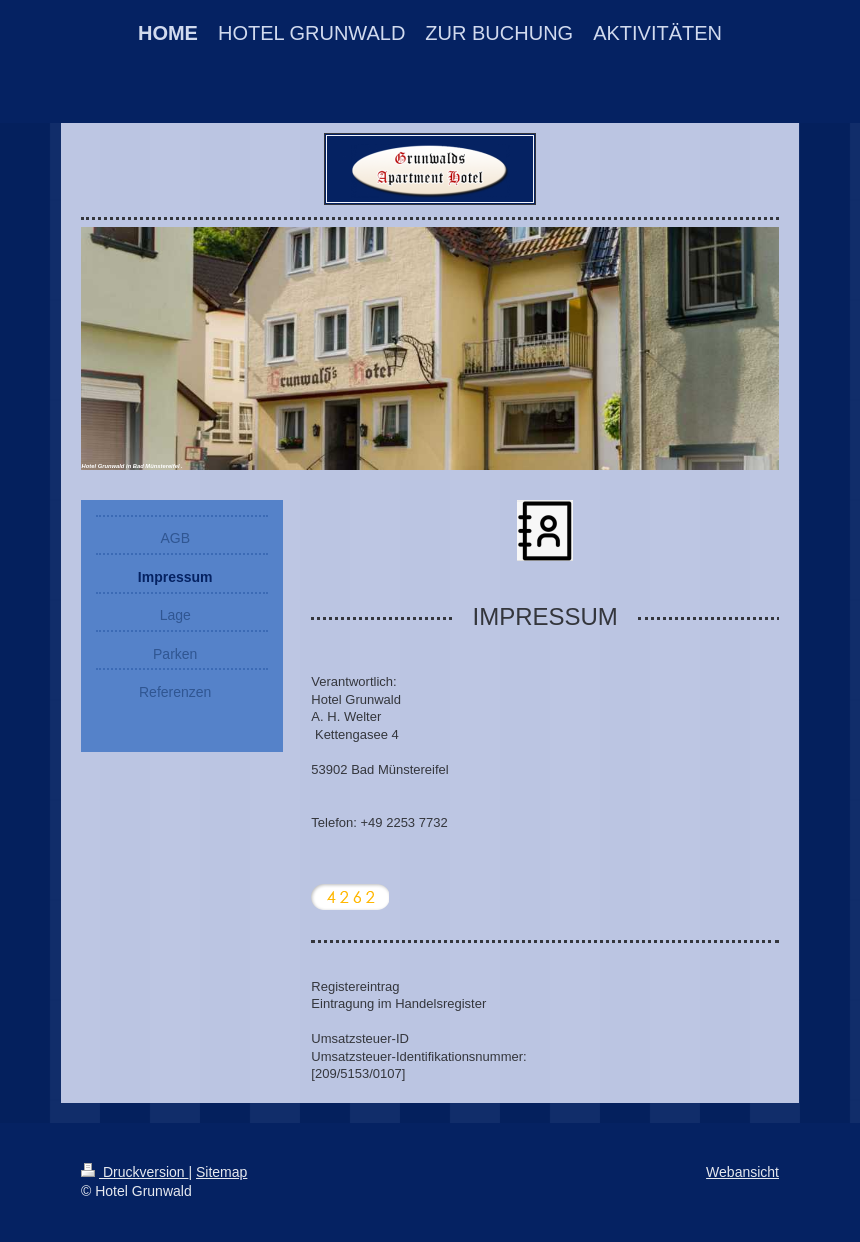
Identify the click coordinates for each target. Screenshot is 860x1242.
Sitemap (221, 1172)
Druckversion (134, 1172)
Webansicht (742, 1172)
